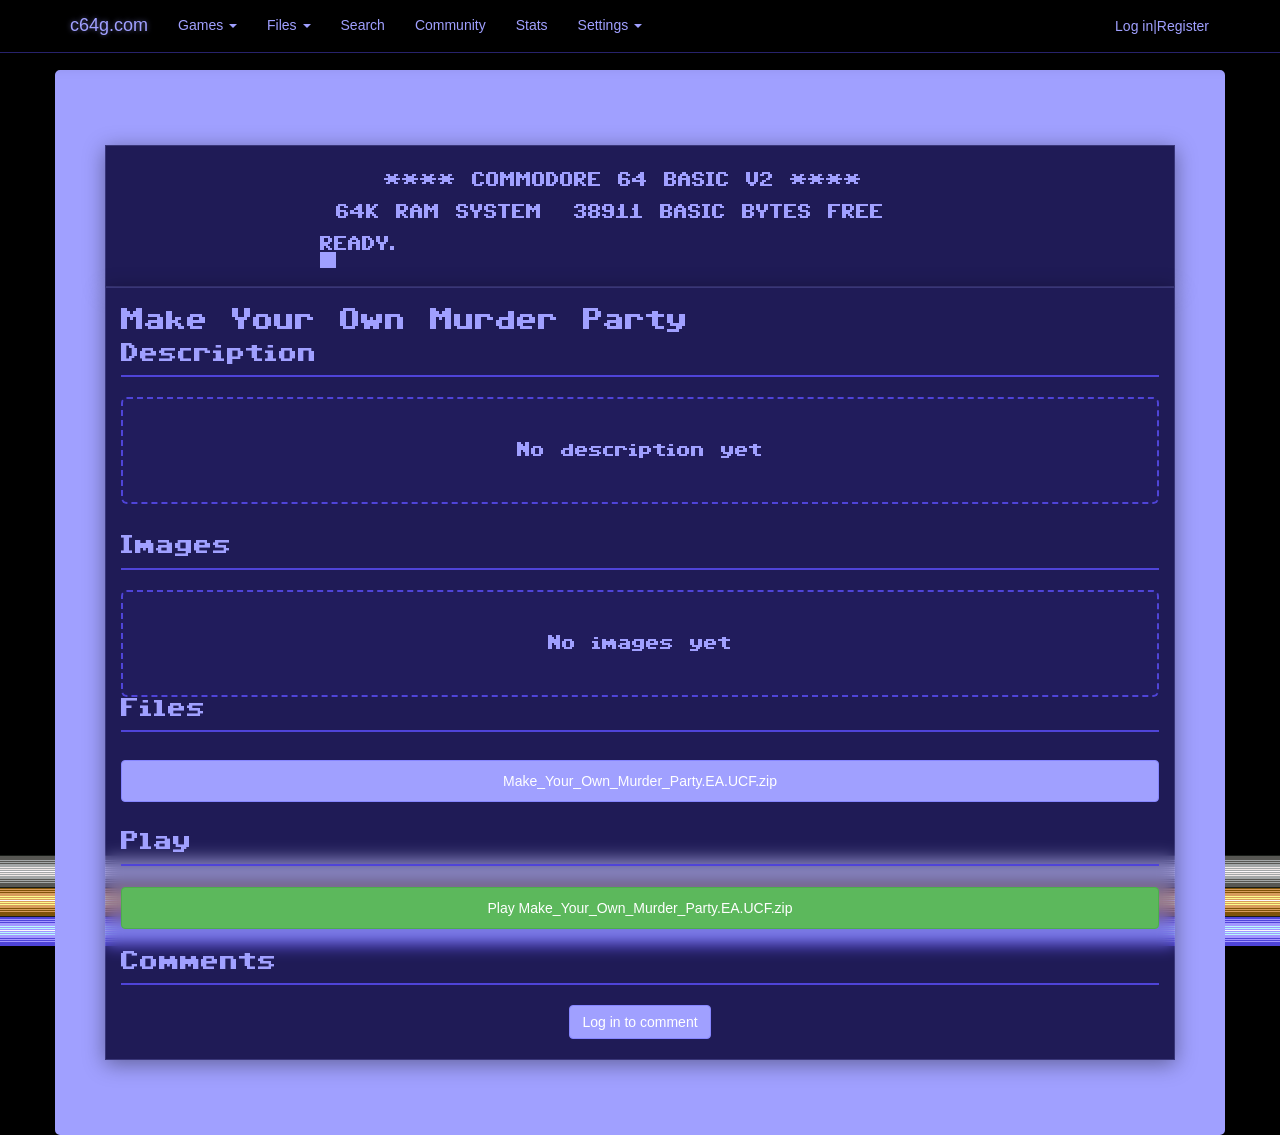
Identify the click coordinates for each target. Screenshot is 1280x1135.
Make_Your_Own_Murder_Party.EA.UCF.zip (640, 781)
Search (363, 25)
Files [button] (288, 25)
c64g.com (109, 25)
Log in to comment (639, 1022)
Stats (532, 25)
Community (450, 25)
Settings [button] (610, 25)
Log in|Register (1162, 26)
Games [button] (207, 25)
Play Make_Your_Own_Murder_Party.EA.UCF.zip (639, 908)
